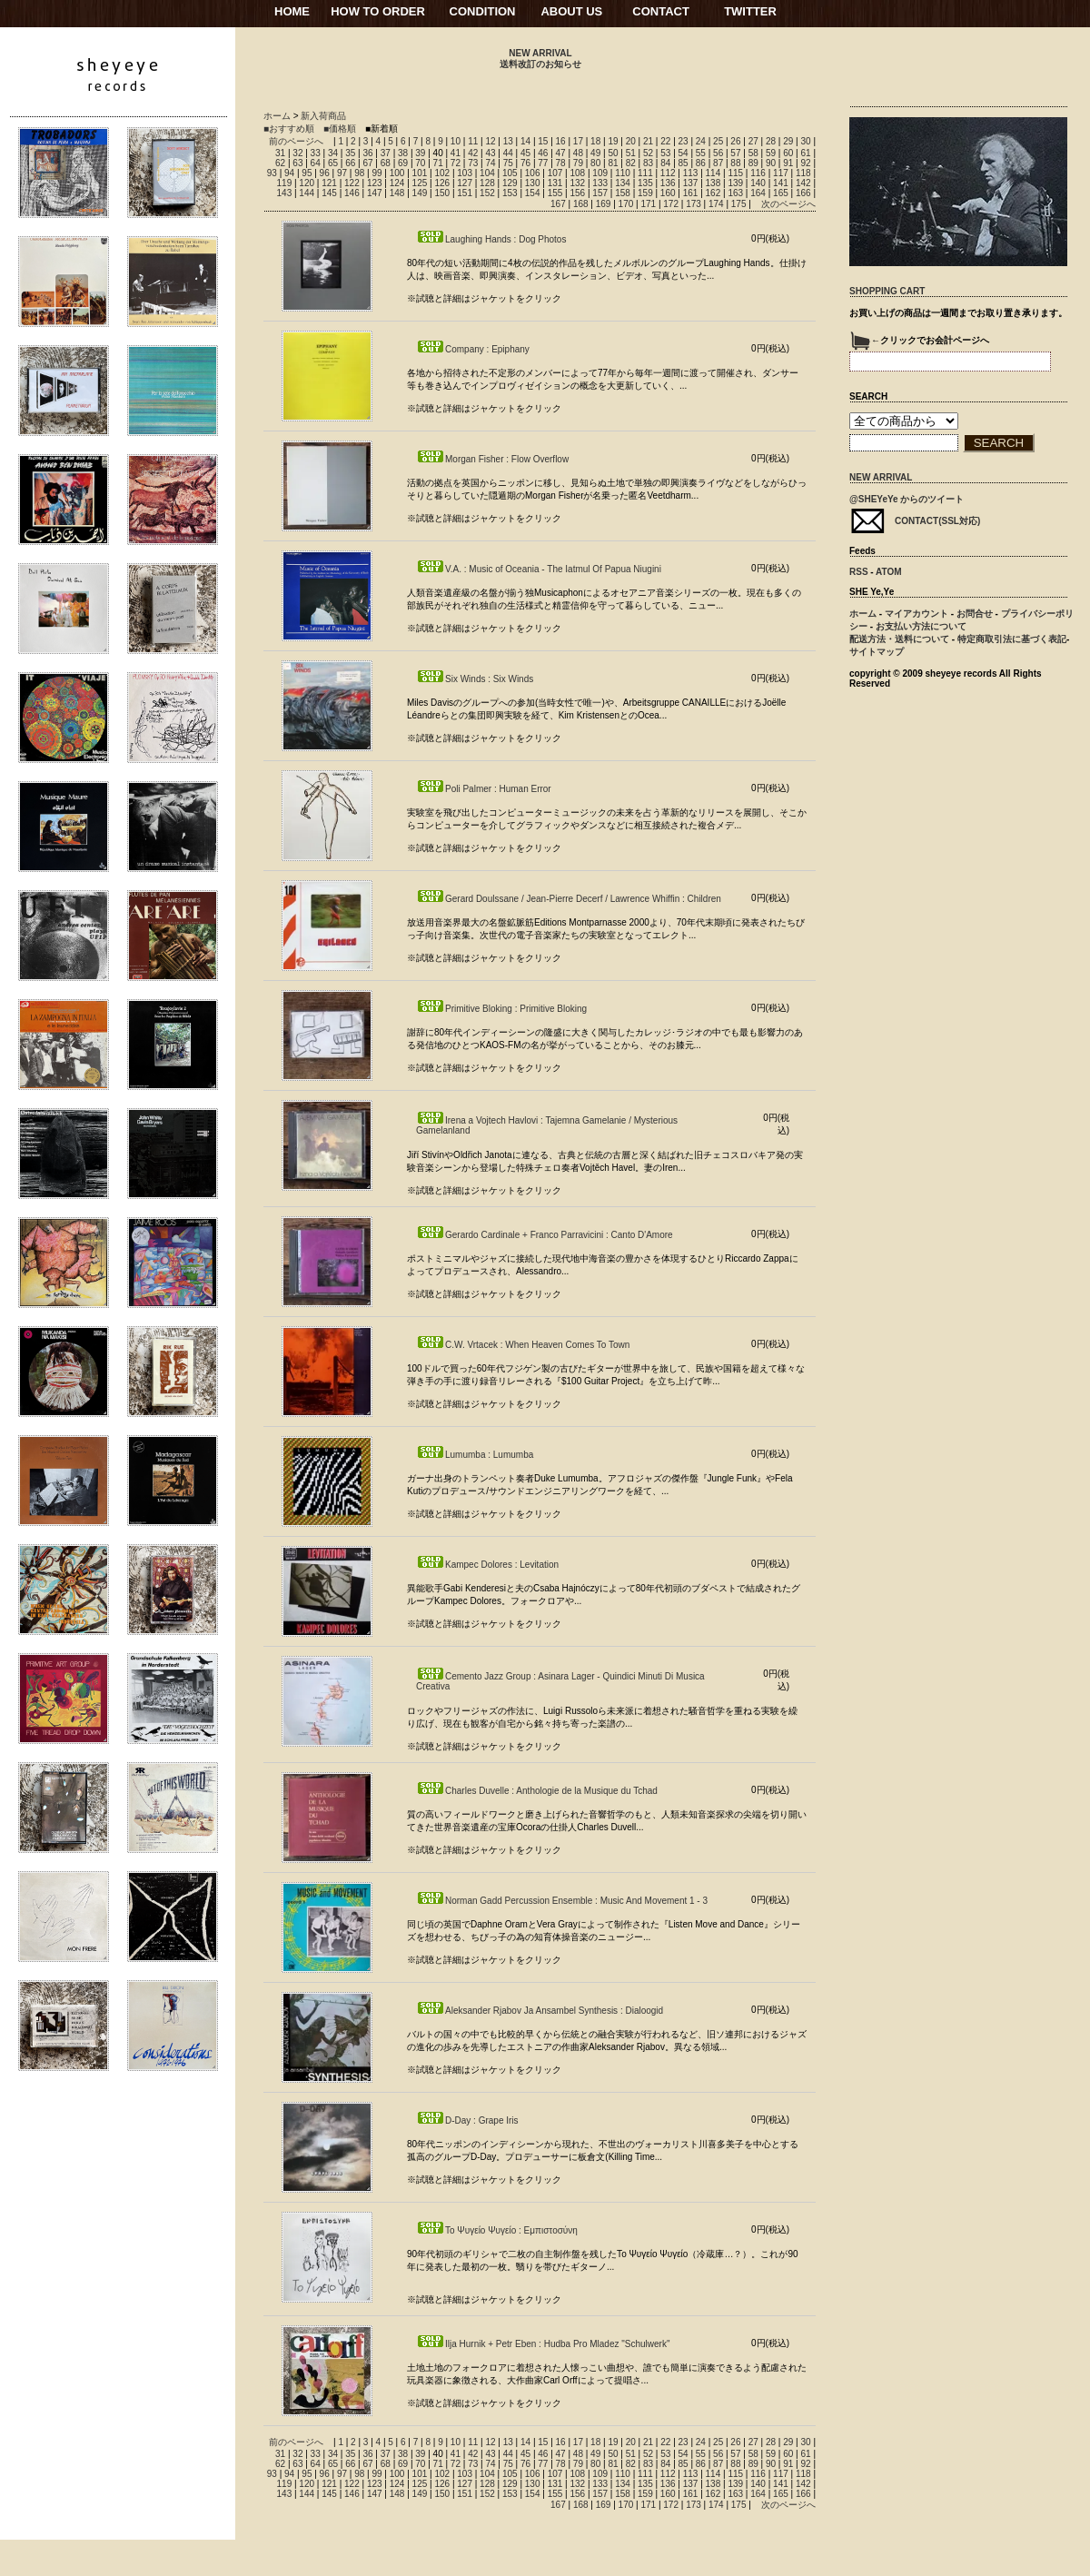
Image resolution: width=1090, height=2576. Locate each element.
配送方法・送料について (899, 639)
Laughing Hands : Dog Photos (491, 239)
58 (753, 153)
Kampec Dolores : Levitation (487, 1565)
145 (329, 193)
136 (668, 183)
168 (581, 204)
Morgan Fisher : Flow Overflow (492, 459)
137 (691, 183)
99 (377, 173)
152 (487, 193)
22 (665, 141)
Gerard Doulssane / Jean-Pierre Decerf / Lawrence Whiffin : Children (568, 899)
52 (648, 153)
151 (464, 193)
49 (595, 153)
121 (329, 183)
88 (735, 163)
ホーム (277, 116)
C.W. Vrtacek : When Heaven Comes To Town (522, 1345)
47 (561, 153)
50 (613, 153)
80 (595, 163)
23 (684, 141)
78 (561, 163)
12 (490, 141)
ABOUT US (571, 11)
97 (342, 173)
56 (718, 153)
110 (622, 173)
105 (510, 173)
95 (307, 173)
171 (648, 204)
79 (578, 163)
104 (487, 173)
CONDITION (483, 11)
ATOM (889, 572)
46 (543, 153)
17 (578, 141)
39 (420, 153)
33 (316, 153)
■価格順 (339, 129)
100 (397, 173)
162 (713, 193)
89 (753, 163)
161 (691, 193)
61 (805, 153)
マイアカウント (916, 614)
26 (735, 141)
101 (420, 173)
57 (735, 153)
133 (600, 183)
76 (525, 163)
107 (555, 173)
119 (284, 183)
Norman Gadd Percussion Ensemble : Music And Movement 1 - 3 (562, 1901)
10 (456, 141)
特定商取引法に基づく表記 (1011, 639)
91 (788, 163)
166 (803, 193)
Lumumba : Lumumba (474, 1455)
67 (367, 163)
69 (403, 163)
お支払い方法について (921, 626)
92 (805, 163)
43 (490, 153)
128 (487, 183)
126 (442, 183)
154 (532, 193)
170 (626, 204)
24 (701, 141)
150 (442, 193)
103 (464, 173)
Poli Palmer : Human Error (483, 789)
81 (613, 163)
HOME (292, 11)
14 (525, 141)
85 (684, 163)
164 (758, 193)
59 (771, 153)
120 (306, 183)
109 (600, 173)
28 (771, 141)
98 (359, 173)
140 (758, 183)
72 (456, 163)
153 (510, 193)
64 (316, 163)
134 (622, 183)
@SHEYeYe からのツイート (906, 499)
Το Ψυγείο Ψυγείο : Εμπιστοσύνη (497, 2230)
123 (374, 183)
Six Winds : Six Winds (474, 679)
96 (325, 173)
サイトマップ (876, 652)
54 (684, 153)
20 (631, 141)
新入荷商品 (323, 116)
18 (595, 141)
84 (665, 163)
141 (780, 183)
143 (284, 193)
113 (691, 173)
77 (543, 163)
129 (510, 183)
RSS (858, 572)
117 (780, 173)
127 (464, 183)
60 (788, 153)
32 (297, 153)
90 (771, 163)
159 (645, 193)
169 (603, 204)
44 (508, 153)
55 (701, 153)
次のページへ (788, 204)
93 (272, 173)
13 (508, 141)
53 (665, 153)
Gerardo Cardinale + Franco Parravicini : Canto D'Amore (544, 1235)
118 (803, 173)
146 (352, 193)
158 (622, 193)
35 (350, 153)
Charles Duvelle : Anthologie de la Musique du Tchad (537, 1791)
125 (420, 183)
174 (716, 204)
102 (442, 173)
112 (668, 173)
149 (420, 193)
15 (543, 141)
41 (456, 153)
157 (600, 193)
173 (693, 204)
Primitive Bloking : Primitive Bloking (501, 1009)
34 (333, 153)
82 (631, 163)
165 (780, 193)
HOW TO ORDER (378, 11)
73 (473, 163)
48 (578, 153)
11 (473, 141)
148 (397, 193)
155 (555, 193)
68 (386, 163)
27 (753, 141)
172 (671, 204)
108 (577, 173)
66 (350, 163)
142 (803, 183)
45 (525, 153)
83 (648, 163)
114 (713, 173)
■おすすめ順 (288, 129)
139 (735, 183)
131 (555, 183)
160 (668, 193)
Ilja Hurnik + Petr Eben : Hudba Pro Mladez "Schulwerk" (543, 2344)
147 (374, 193)
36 (367, 153)
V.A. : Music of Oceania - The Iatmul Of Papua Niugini (538, 569)
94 (289, 173)
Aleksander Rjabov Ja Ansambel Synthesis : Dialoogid (539, 2011)
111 (645, 173)
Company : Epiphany (473, 349)
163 (735, 193)
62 (280, 163)
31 (280, 153)
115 (735, 173)
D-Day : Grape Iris (467, 2120)
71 (438, 163)
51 (631, 153)
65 (333, 163)
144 (306, 193)
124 (397, 183)
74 (490, 163)
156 (577, 193)
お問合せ (974, 614)
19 (613, 141)
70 (420, 163)
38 (403, 153)
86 (701, 163)
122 (352, 183)
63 (297, 163)
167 (558, 204)
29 (788, 141)
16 (561, 141)
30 (805, 141)
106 (532, 173)
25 (718, 141)
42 (473, 153)
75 (508, 163)
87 (718, 163)
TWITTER (750, 11)
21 (648, 141)
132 (577, 183)
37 (386, 153)
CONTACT (660, 11)
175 (739, 204)
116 (758, 173)
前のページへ (296, 141)
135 (645, 183)
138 (713, 183)
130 (532, 183)
